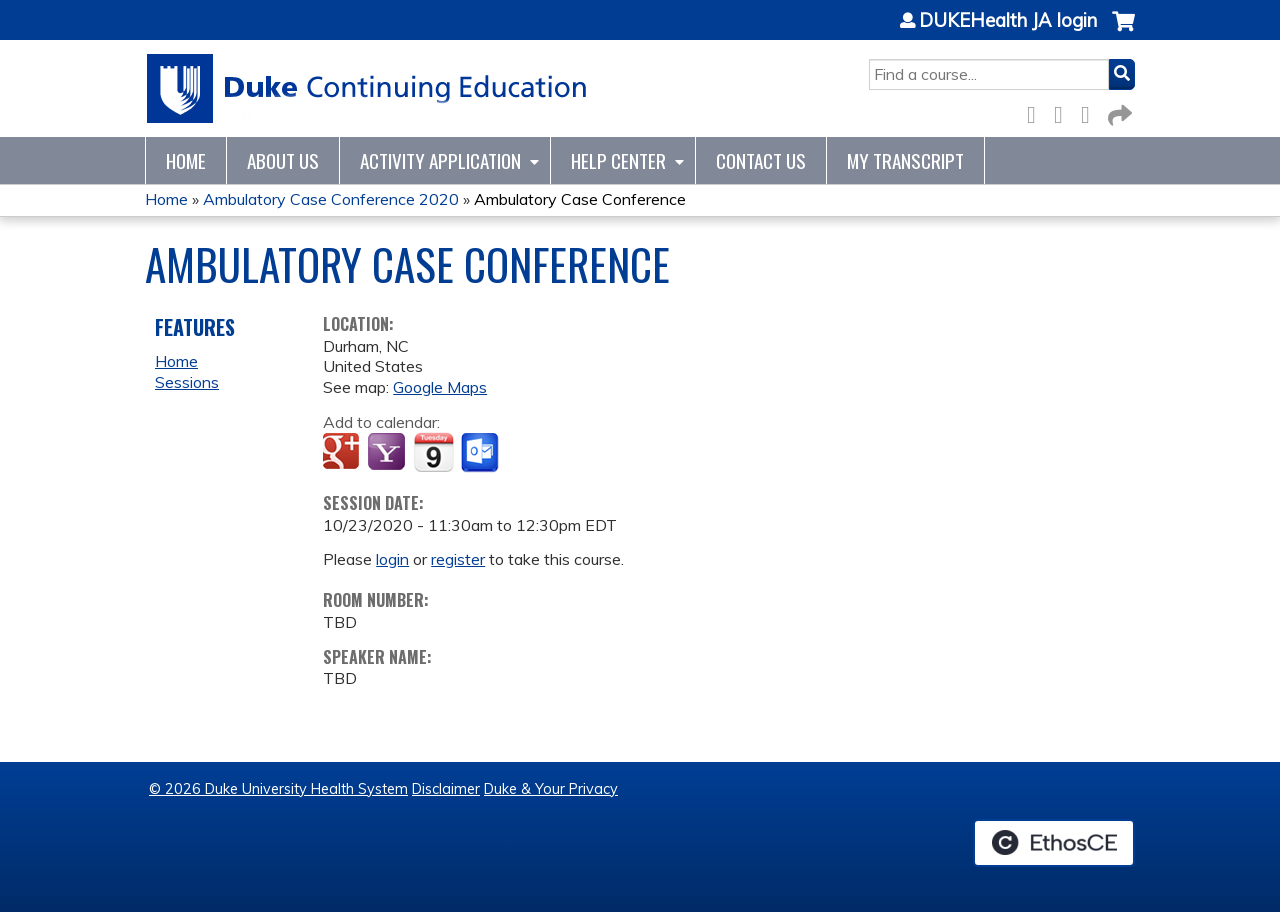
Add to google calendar (343, 453)
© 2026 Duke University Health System (278, 789)
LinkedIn (1091, 111)
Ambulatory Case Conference (580, 199)
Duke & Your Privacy (551, 789)
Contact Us (761, 160)
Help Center (618, 160)
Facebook (1037, 111)
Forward (1118, 111)
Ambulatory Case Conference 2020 (331, 199)
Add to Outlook (481, 453)
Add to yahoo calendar (388, 453)
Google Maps (440, 387)
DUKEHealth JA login (1008, 21)
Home (186, 160)
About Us (283, 160)
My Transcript (905, 160)
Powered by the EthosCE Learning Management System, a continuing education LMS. (1054, 843)
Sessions (187, 382)
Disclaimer (446, 789)
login (392, 559)
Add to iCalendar (433, 452)
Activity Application (440, 160)
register (458, 559)
